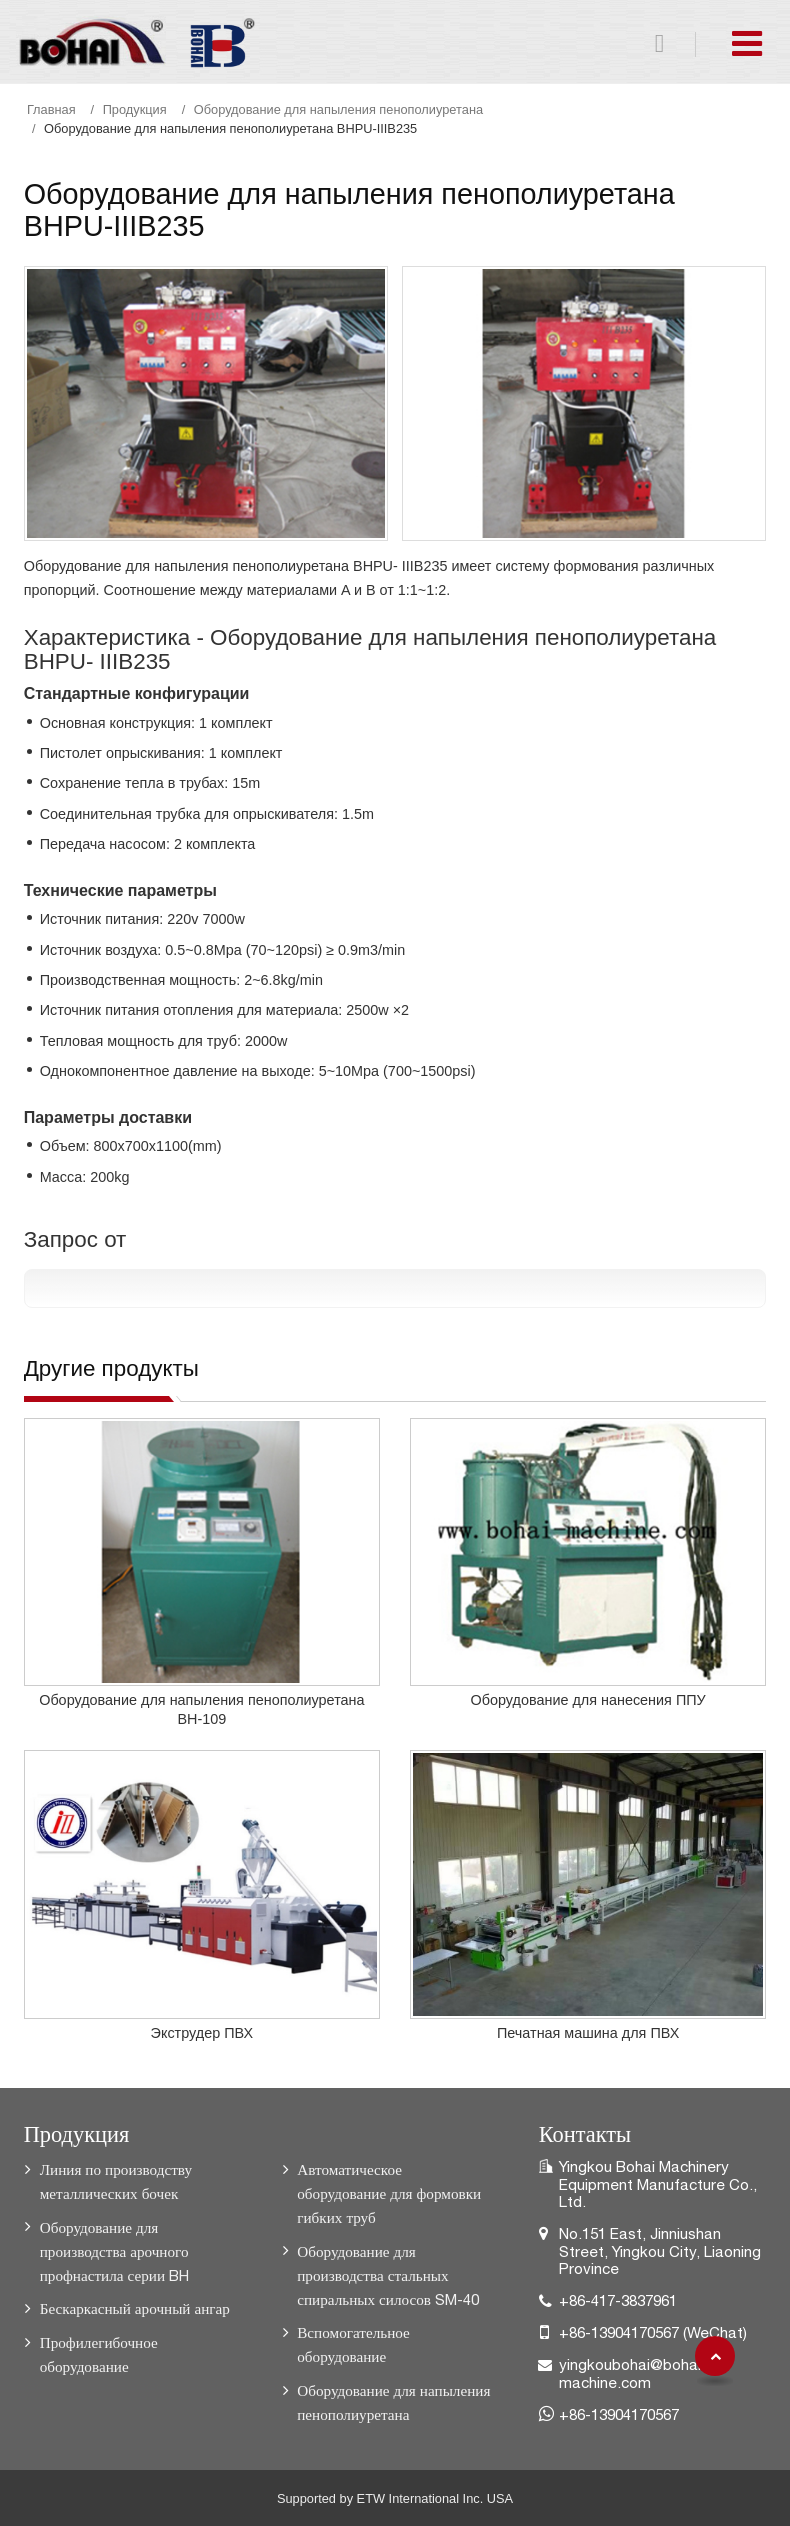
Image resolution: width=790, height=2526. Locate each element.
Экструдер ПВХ (202, 2033)
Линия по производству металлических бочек (116, 2181)
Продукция (135, 109)
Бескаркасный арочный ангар (135, 2308)
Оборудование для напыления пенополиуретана (338, 109)
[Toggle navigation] (747, 43)
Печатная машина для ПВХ (588, 2033)
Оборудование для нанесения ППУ (588, 1700)
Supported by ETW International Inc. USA (395, 2498)
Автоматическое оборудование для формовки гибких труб (389, 2193)
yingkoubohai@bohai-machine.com (633, 2373)
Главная (51, 109)
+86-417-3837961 (618, 2300)
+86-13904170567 (619, 2332)
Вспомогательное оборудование (353, 2344)
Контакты (585, 2131)
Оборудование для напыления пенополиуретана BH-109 (201, 1709)
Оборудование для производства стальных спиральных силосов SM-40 (388, 2275)
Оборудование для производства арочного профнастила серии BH (114, 2251)
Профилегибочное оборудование (99, 2354)
